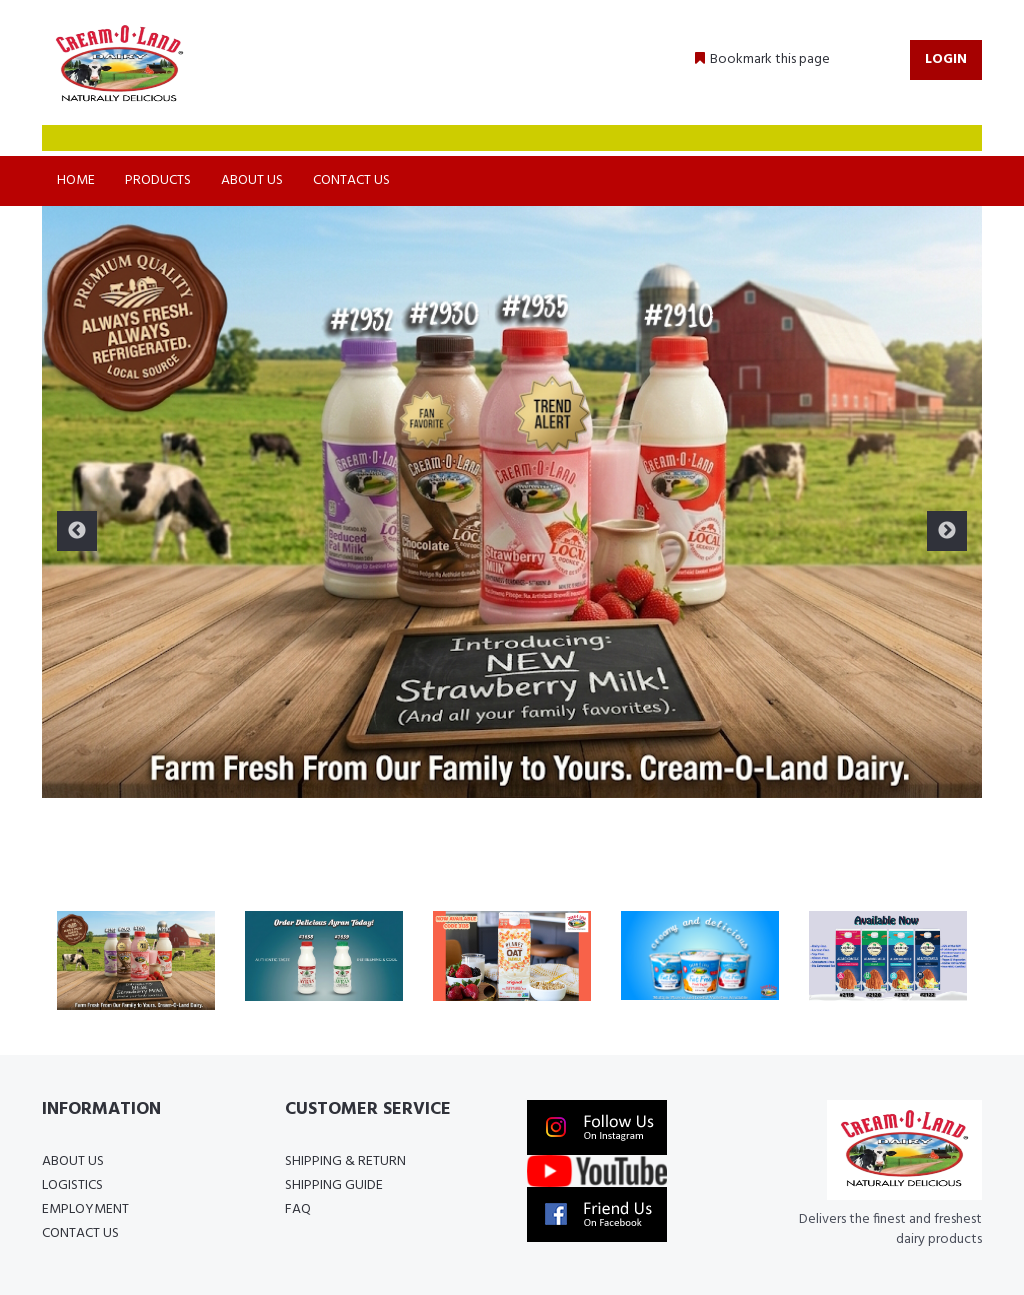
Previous (77, 531)
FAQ (298, 1209)
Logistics (72, 1185)
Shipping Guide (334, 1185)
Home (76, 180)
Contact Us (351, 180)
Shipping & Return (345, 1161)
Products (158, 180)
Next (947, 531)
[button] (762, 60)
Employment (85, 1209)
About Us (252, 180)
